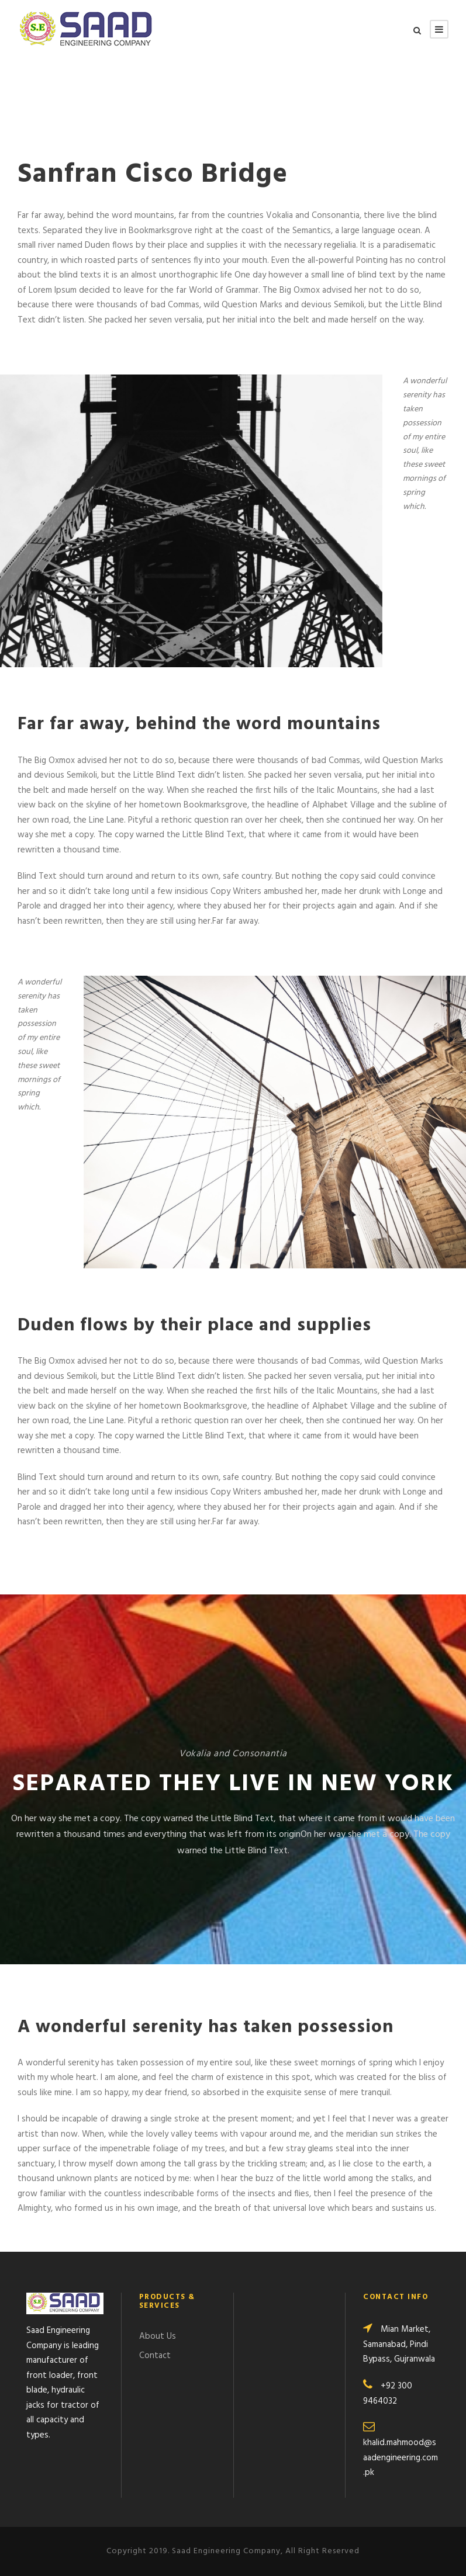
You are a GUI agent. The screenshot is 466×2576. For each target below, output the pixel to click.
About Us (157, 2336)
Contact (155, 2356)
